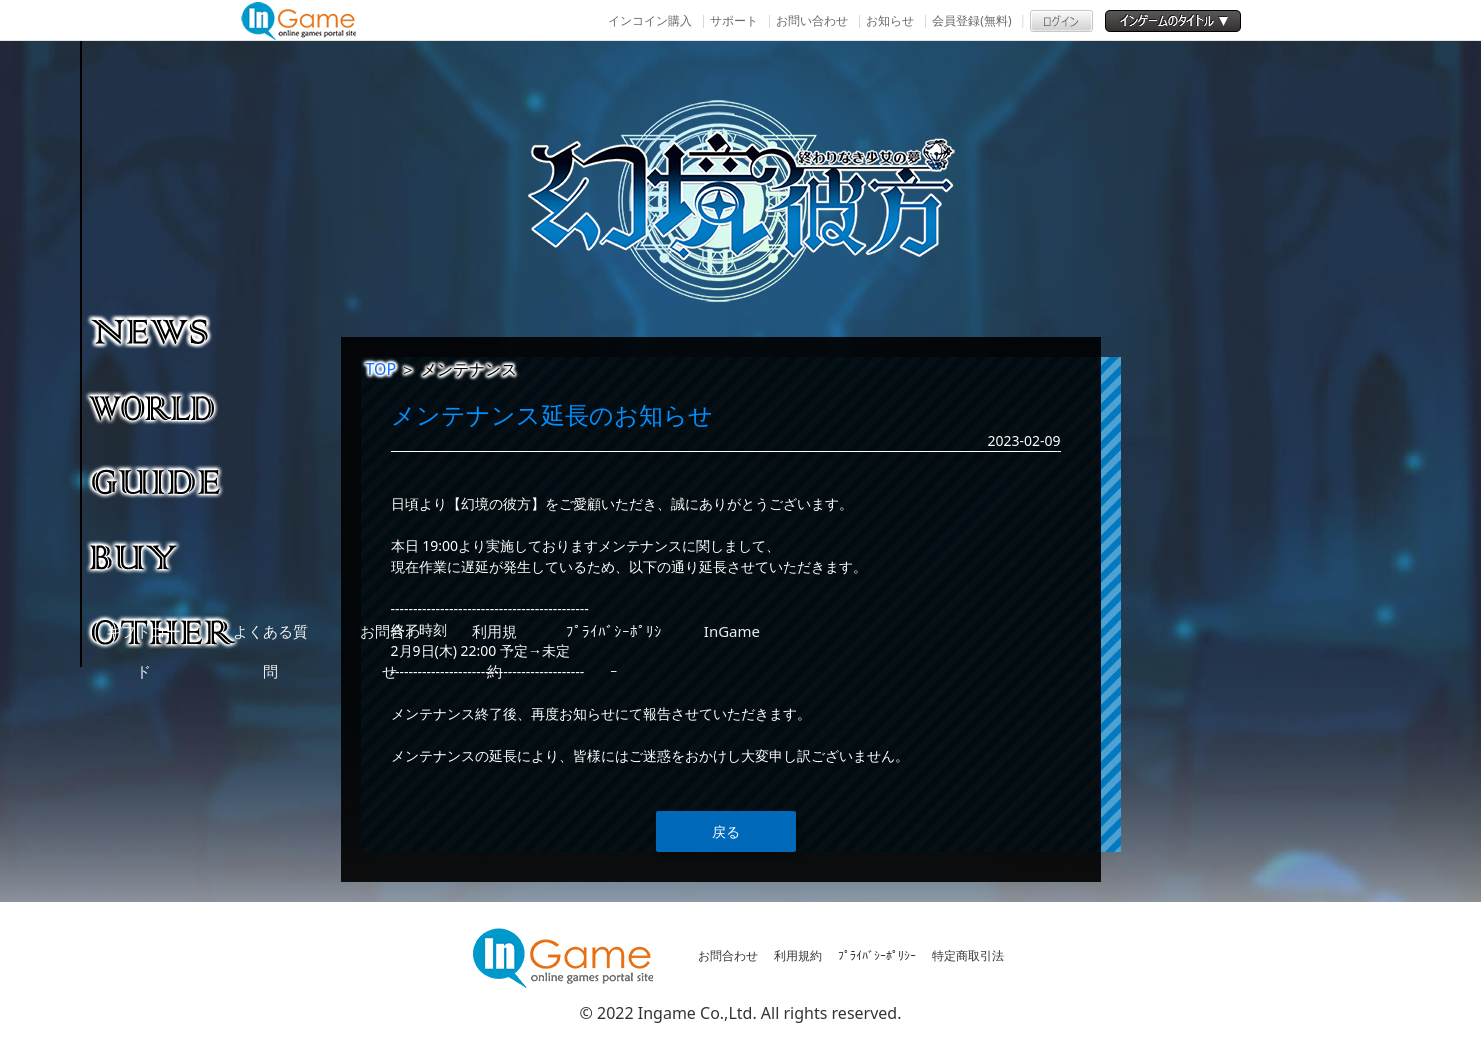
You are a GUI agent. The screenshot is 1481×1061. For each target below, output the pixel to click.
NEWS (164, 331)
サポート (734, 20)
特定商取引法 (968, 955)
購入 (164, 556)
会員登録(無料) (971, 20)
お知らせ (890, 20)
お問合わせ (728, 955)
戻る (726, 831)
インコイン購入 (650, 20)
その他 (164, 631)
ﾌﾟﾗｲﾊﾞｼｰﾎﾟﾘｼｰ (877, 955)
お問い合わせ (812, 20)
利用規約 (798, 955)
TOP (381, 369)
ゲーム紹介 (164, 406)
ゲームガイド (164, 481)
